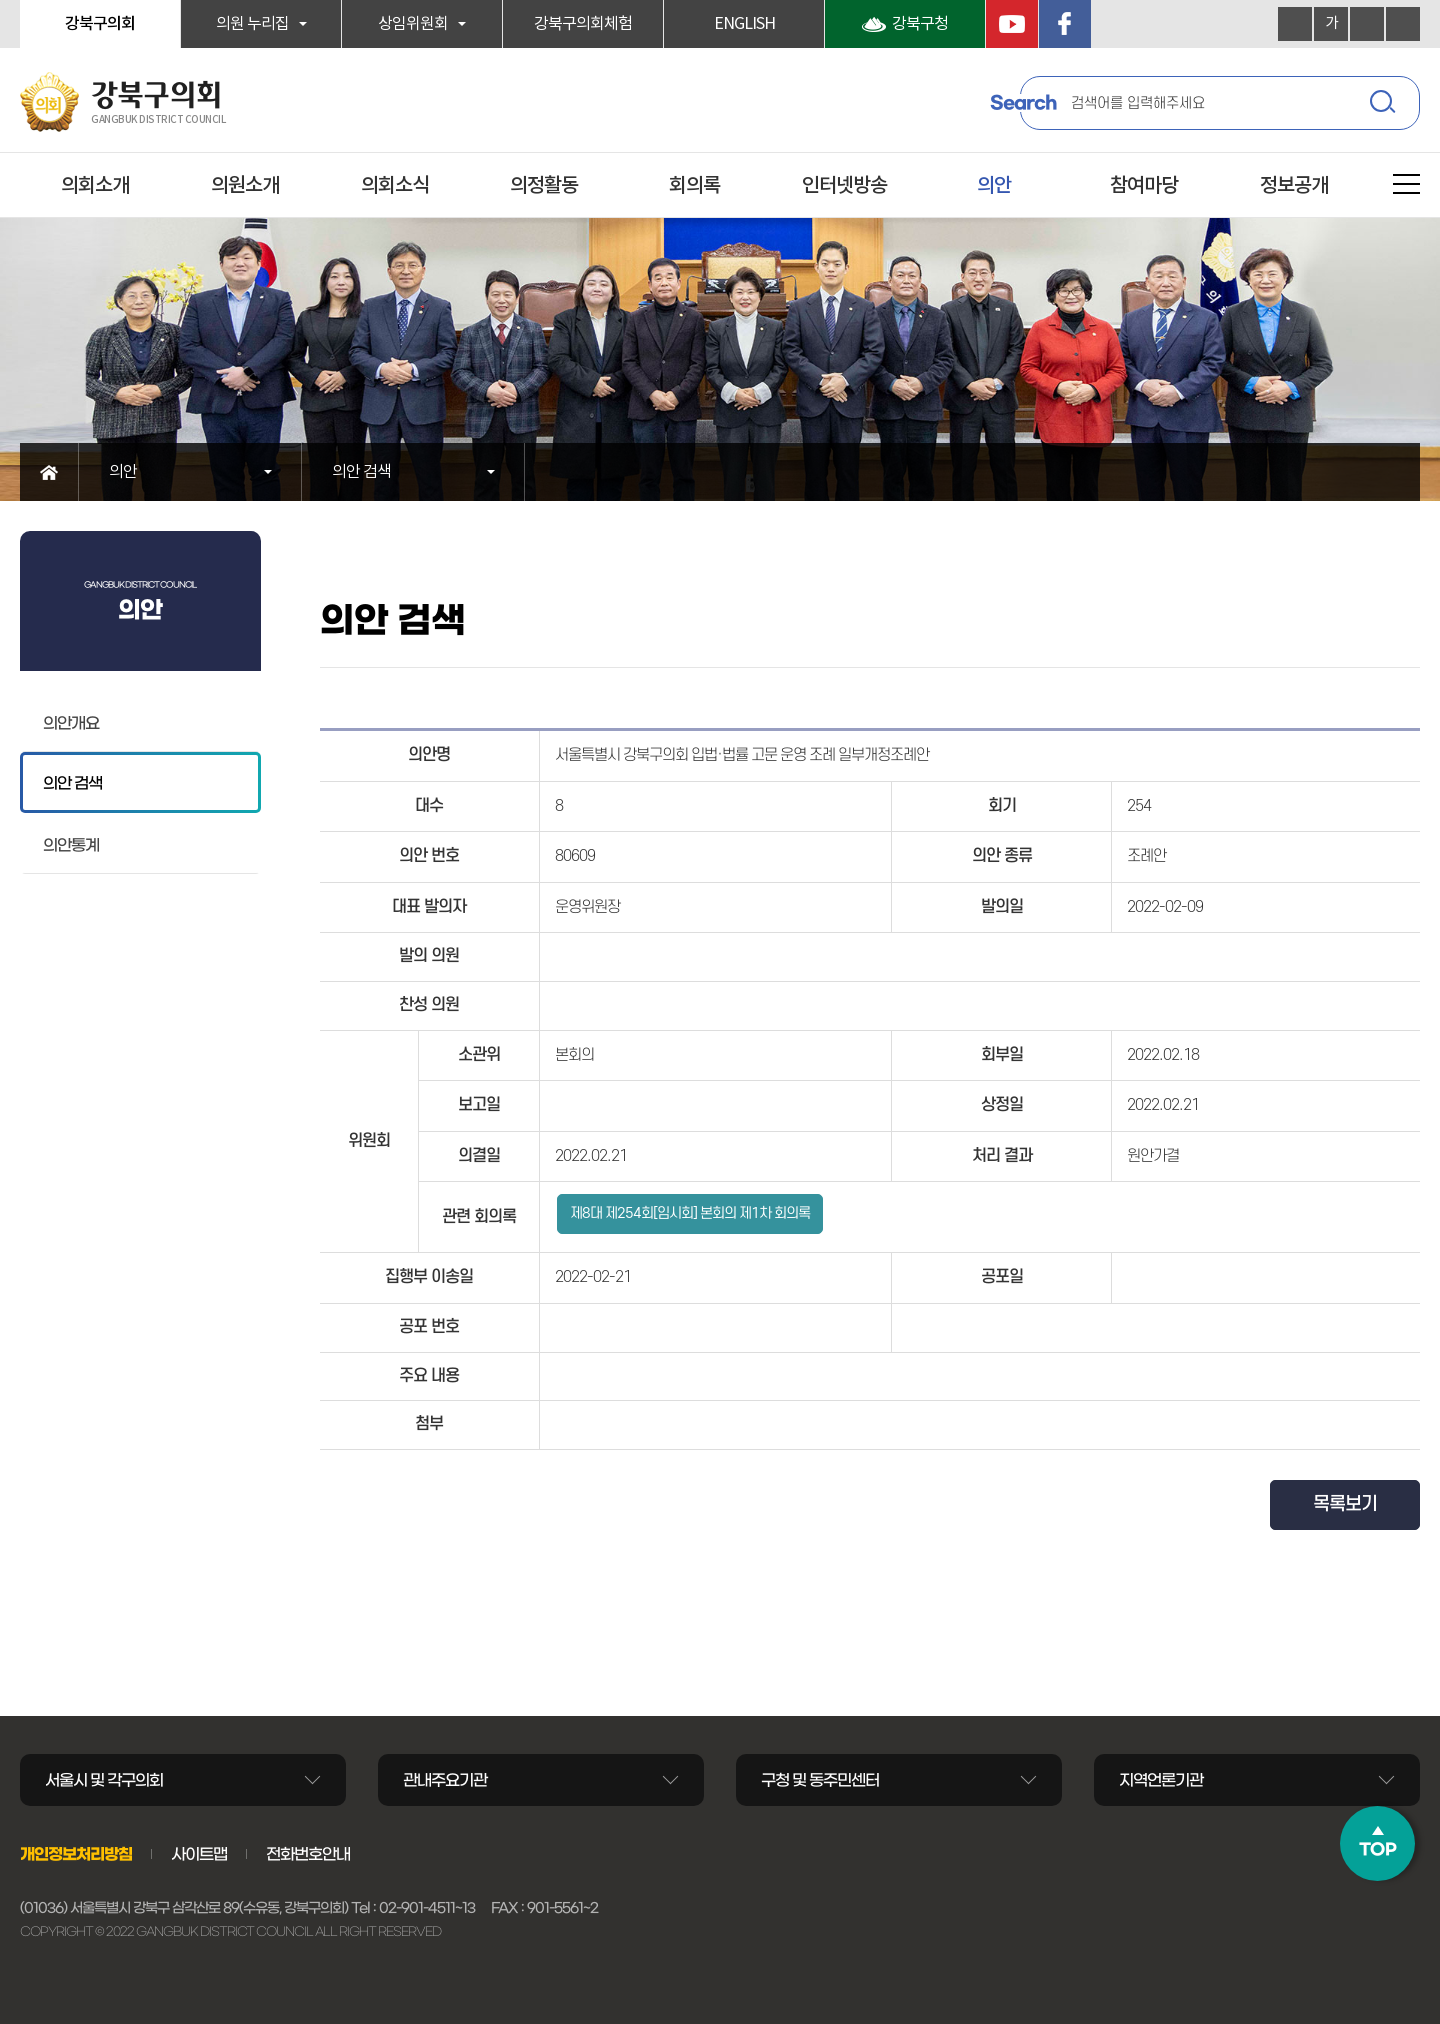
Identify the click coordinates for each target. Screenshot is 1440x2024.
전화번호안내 (308, 1854)
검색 (1385, 105)
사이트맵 (199, 1854)
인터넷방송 (844, 186)
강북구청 (920, 24)
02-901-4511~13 (427, 1908)
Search (1023, 103)
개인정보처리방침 (76, 1854)
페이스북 (1065, 24)
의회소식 (395, 186)
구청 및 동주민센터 (820, 1780)
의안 (994, 186)
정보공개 (1294, 186)
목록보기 (1345, 1504)
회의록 (694, 186)
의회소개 (95, 186)
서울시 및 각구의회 (104, 1780)
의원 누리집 (252, 24)
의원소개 (245, 186)
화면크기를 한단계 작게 (1367, 24)
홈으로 (49, 472)
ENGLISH (744, 24)
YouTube (1012, 24)
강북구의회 (100, 24)
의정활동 (544, 186)
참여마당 (1144, 186)
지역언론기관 (1161, 1780)
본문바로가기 (0, 0)
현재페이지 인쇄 (1403, 24)
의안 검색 (361, 472)
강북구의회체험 (583, 24)
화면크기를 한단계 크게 (1295, 24)
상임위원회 (413, 24)
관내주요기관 (445, 1780)
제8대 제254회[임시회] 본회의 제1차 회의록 (690, 1213)
